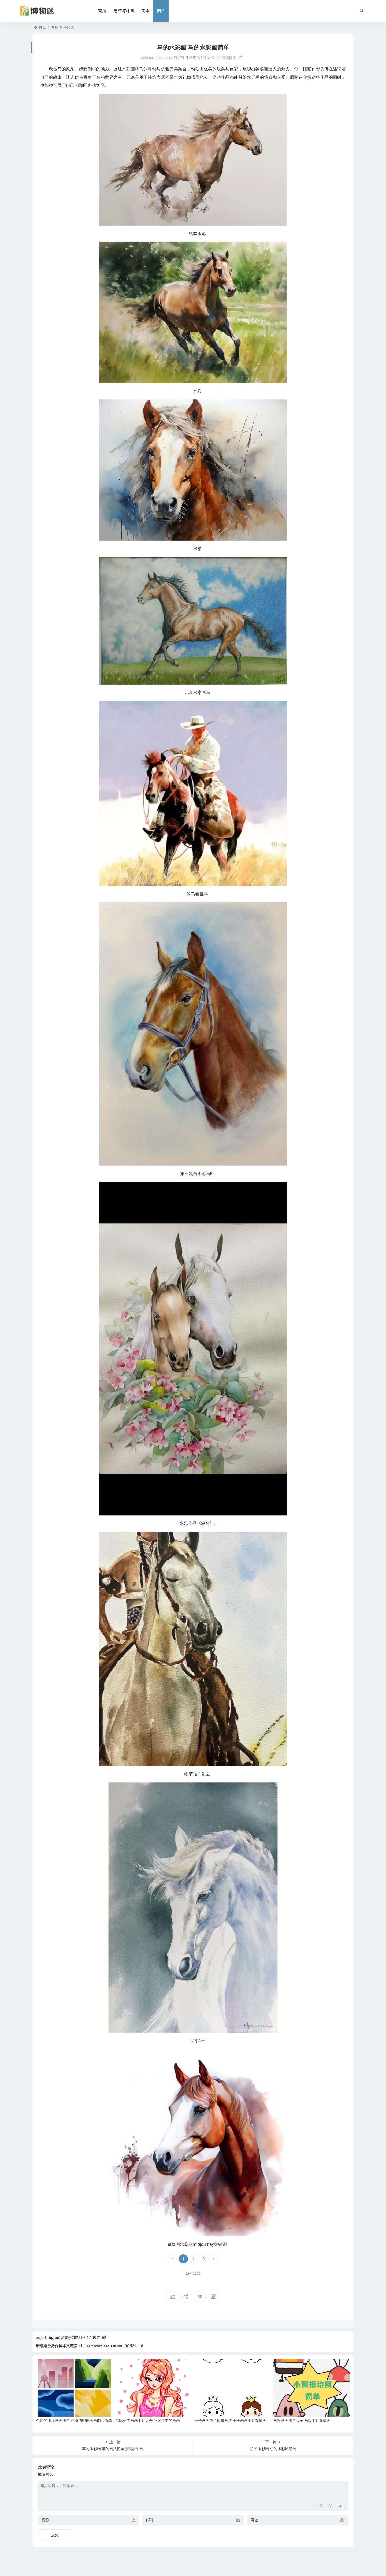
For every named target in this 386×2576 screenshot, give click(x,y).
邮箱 (150, 2520)
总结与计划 (125, 10)
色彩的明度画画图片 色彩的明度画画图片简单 (74, 2420)
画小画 (54, 2338)
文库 (146, 10)
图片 (162, 10)
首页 (103, 10)
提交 (55, 2535)
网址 (254, 2520)
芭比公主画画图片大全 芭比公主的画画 (147, 2420)
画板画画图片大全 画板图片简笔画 (302, 2420)
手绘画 (69, 27)
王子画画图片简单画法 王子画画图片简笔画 (230, 2420)
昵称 (45, 2520)
